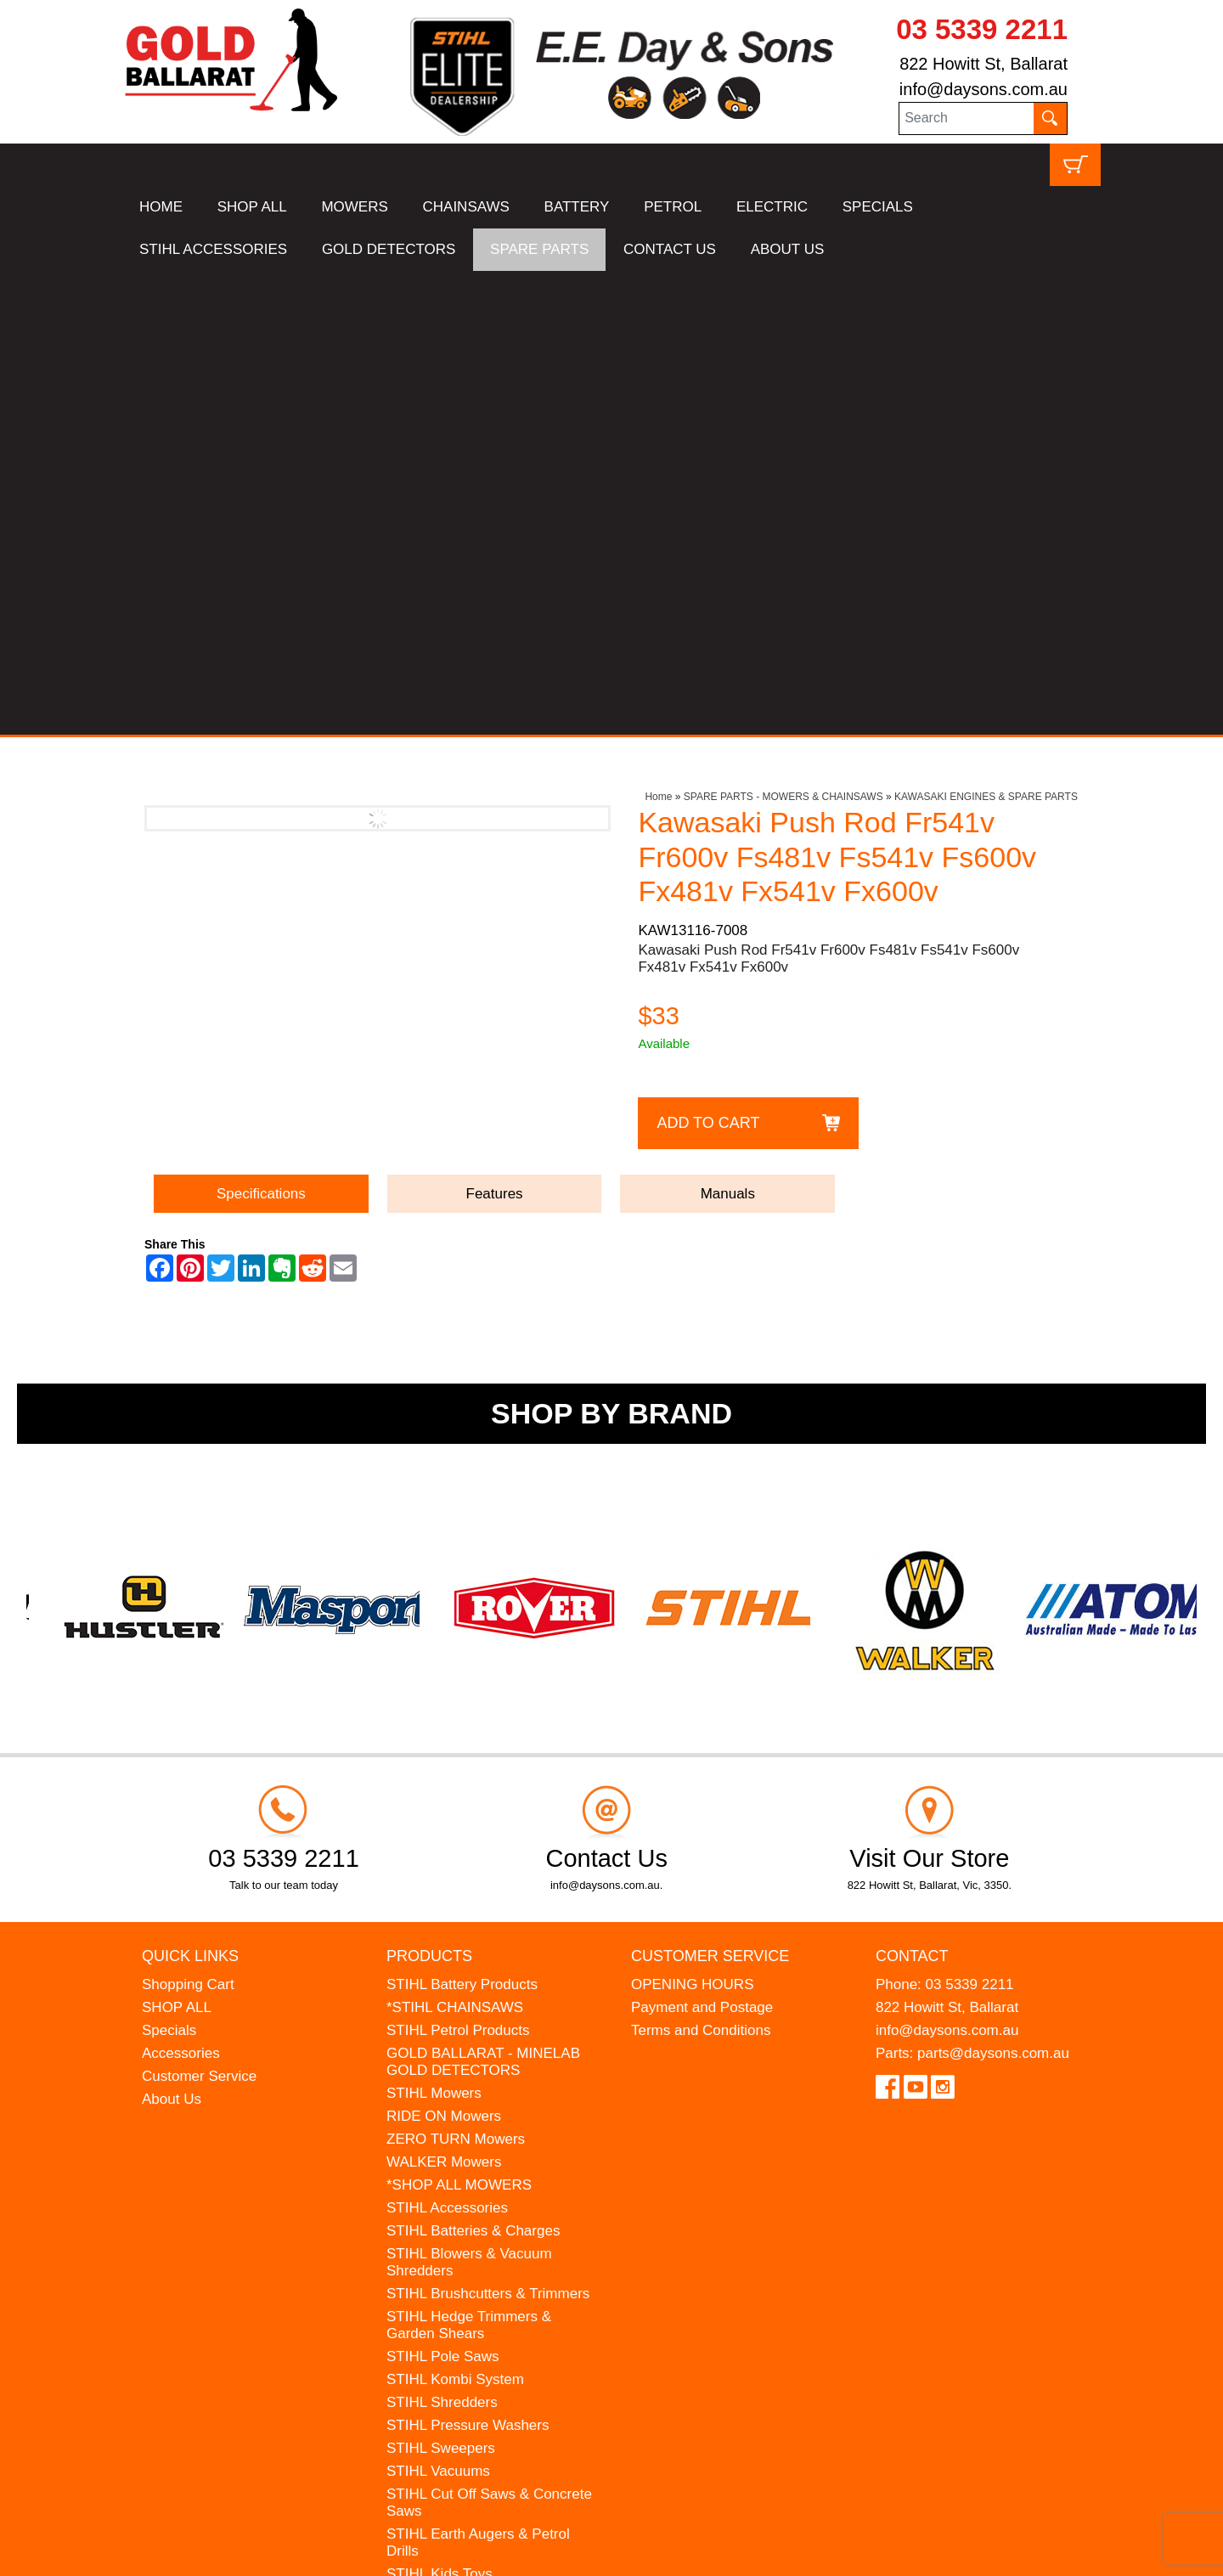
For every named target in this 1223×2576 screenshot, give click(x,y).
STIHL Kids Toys (439, 2110)
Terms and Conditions (700, 1567)
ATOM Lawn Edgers (451, 2156)
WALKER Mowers (443, 1698)
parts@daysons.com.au (993, 1589)
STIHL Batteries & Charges (473, 1767)
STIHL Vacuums (438, 2007)
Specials (169, 1567)
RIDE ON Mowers (443, 1652)
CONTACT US (669, 249)
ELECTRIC (772, 207)
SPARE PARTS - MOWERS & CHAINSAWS (783, 333)
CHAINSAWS (466, 207)
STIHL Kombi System (455, 1916)
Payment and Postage (702, 1544)
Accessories (181, 1589)
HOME (161, 207)
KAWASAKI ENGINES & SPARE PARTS (986, 333)
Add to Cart (708, 658)
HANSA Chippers (441, 2179)
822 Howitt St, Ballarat (983, 63)
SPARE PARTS (539, 249)
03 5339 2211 (982, 29)
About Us (171, 1635)
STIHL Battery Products (462, 1521)
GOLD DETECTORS (388, 249)
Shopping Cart (188, 1521)
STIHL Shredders (442, 1939)
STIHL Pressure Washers (467, 1961)
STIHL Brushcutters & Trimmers (487, 1830)
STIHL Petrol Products (458, 1567)
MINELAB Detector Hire (462, 2225)
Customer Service (199, 1612)
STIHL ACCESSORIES (213, 249)
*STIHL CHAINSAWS (454, 1544)
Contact (912, 1491)
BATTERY (577, 207)
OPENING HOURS (692, 1521)
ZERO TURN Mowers (455, 1675)
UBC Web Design (254, 2552)
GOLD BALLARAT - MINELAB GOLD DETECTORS (483, 1598)
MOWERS (354, 207)
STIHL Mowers (434, 1629)
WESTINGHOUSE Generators (484, 2202)
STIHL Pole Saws (442, 1893)
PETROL (673, 207)
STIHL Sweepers (440, 1984)
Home (658, 333)
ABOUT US (788, 249)
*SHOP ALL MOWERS (459, 1721)
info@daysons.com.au (983, 89)
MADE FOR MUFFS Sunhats (479, 2133)
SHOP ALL (252, 207)
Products (429, 1491)
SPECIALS (878, 207)
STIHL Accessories (447, 1744)
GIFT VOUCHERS (445, 2248)
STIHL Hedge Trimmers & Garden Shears (468, 1861)
